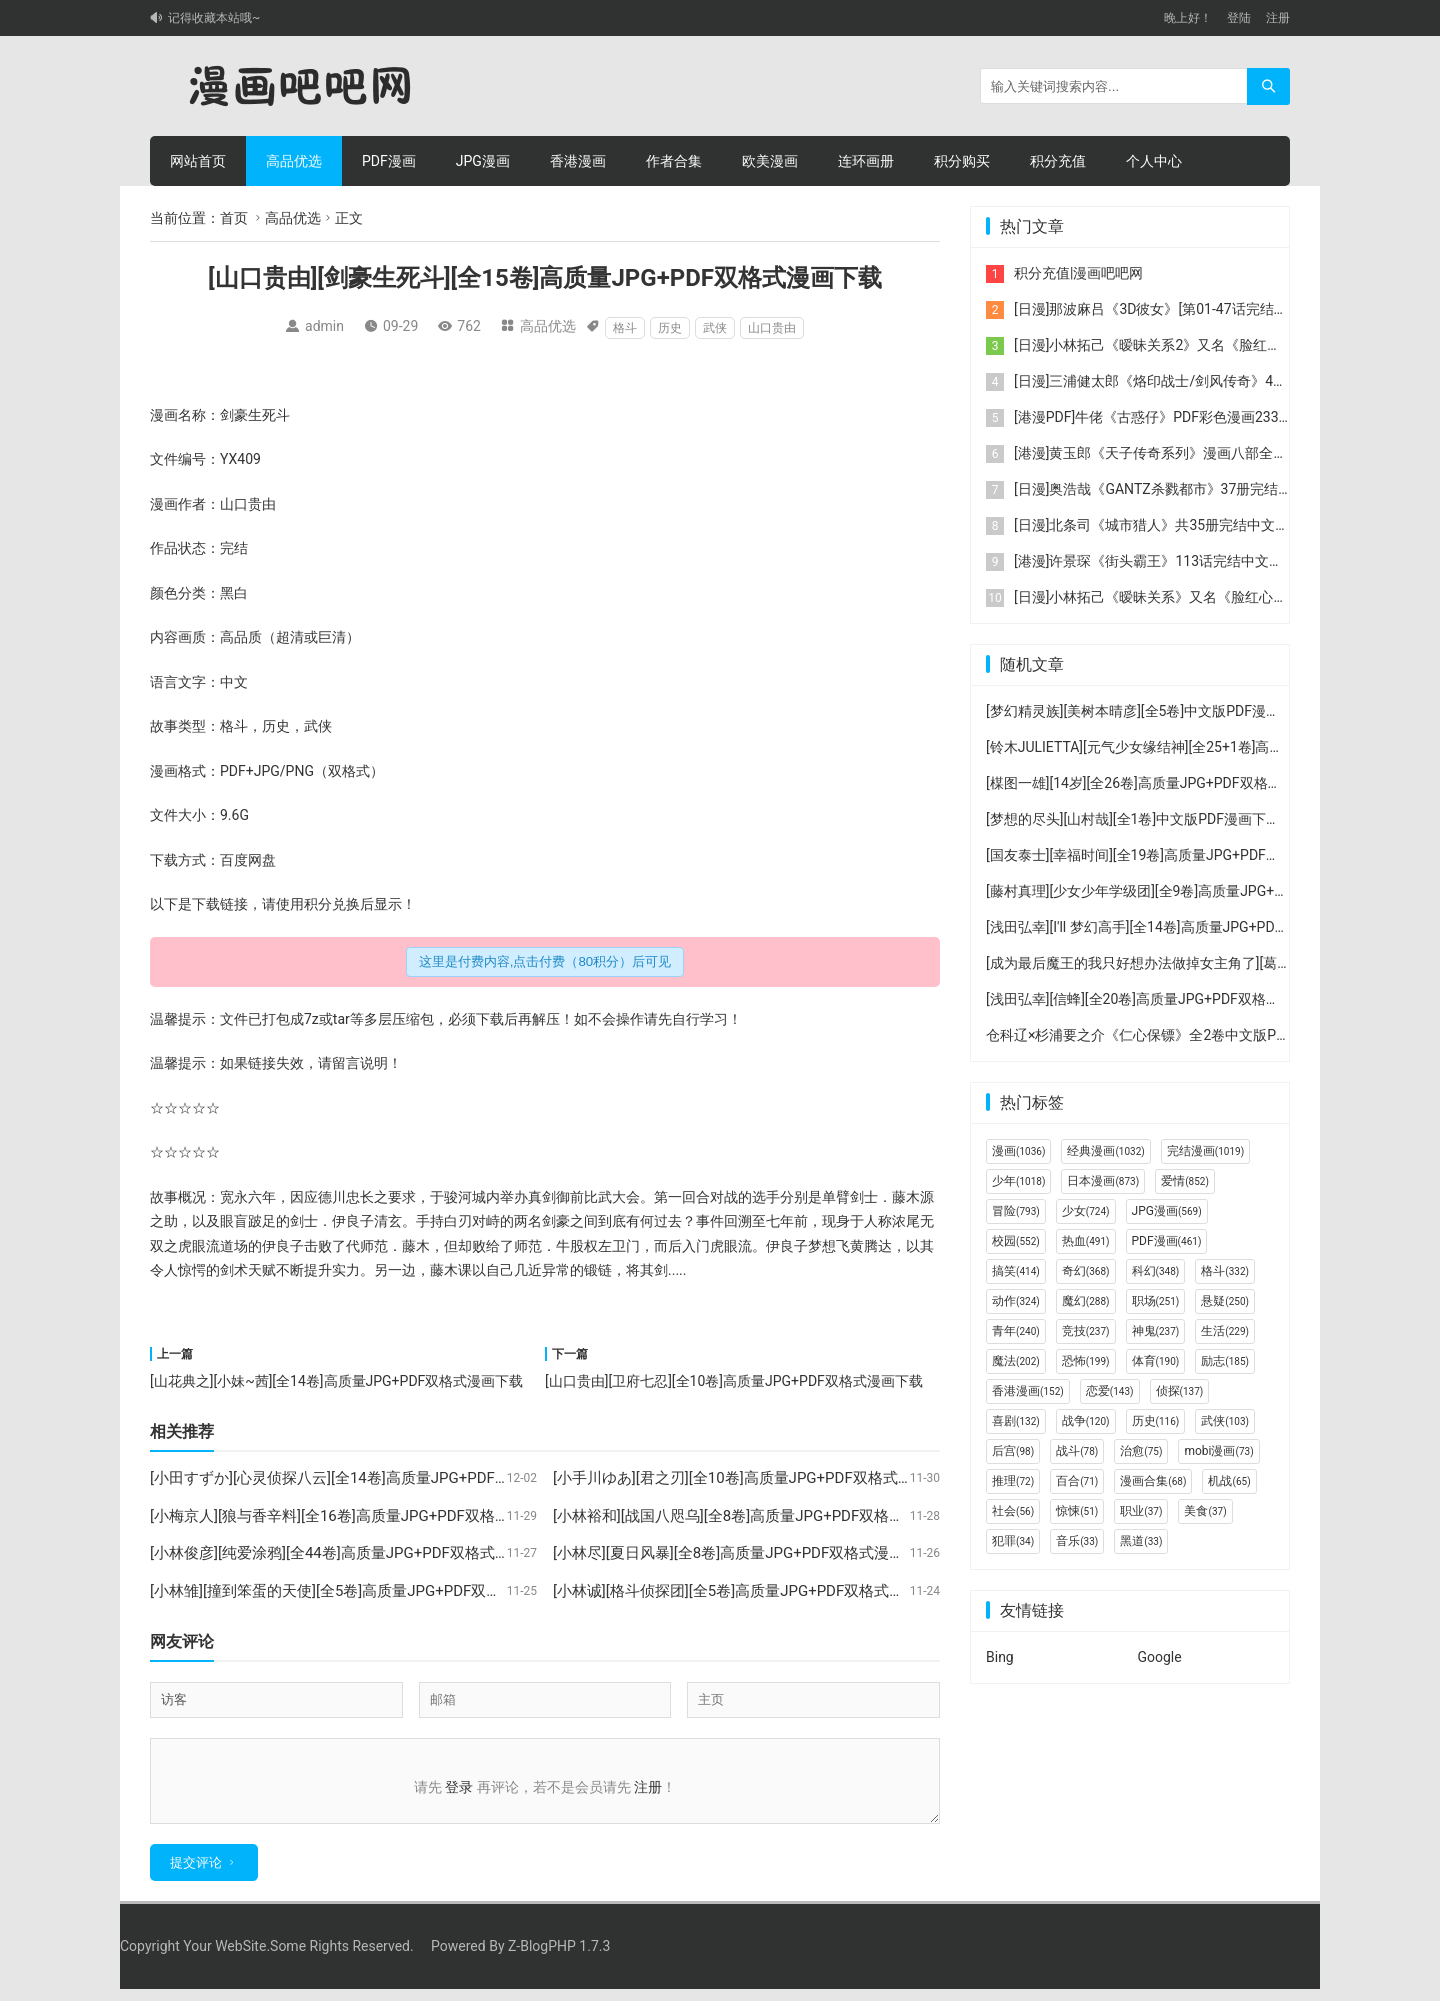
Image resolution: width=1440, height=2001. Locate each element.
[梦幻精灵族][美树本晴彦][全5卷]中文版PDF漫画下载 (1147, 711)
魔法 (1016, 1361)
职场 (1156, 1301)
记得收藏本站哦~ (214, 18)
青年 (1016, 1331)
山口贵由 (772, 328)
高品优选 (294, 161)
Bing (1000, 1657)
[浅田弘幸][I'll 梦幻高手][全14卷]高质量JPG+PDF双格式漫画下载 (1183, 927)
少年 (1018, 1181)
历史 (670, 328)
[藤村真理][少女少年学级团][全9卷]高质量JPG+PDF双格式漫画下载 (1192, 891)
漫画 (1018, 1151)
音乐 (1077, 1541)
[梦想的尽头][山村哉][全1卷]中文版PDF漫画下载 (1133, 819)
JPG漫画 (483, 161)
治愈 (1141, 1451)
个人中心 (1154, 161)
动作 (1016, 1301)
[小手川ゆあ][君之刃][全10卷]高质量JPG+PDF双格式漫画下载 (755, 1478)
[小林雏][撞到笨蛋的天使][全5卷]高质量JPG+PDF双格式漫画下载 (363, 1591)
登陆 (1239, 18)
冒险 (1016, 1211)
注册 (1278, 18)
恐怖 (1086, 1361)
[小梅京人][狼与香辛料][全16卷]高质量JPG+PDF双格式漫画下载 (360, 1516)
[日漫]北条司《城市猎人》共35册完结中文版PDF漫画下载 (1192, 525)
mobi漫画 (1218, 1451)
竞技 (1086, 1331)
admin (324, 326)
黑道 (1141, 1541)
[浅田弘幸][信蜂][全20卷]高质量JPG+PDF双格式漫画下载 (1161, 999)
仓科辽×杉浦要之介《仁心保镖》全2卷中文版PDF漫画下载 (1167, 1035)
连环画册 (866, 161)
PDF (233, 771)
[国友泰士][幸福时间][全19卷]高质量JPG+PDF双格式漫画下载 (1175, 855)
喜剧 (1016, 1421)
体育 (1156, 1361)
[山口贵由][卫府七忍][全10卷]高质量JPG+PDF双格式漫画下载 (734, 1381)
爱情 (1185, 1181)
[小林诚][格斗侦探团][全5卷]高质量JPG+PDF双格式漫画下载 (751, 1591)
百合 (1077, 1481)
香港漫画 (578, 161)
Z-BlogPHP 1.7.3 (559, 1958)
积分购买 (962, 161)
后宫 (1013, 1451)
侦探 (1180, 1391)
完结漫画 (1205, 1151)
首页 (234, 218)
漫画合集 (1153, 1481)
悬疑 (1225, 1301)
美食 (1205, 1511)
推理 (1013, 1481)
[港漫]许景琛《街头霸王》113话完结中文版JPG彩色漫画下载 (1203, 561)
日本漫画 (1103, 1181)
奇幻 (1086, 1271)
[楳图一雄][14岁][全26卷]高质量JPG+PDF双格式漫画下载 (1162, 783)
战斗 (1077, 1451)
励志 (1225, 1361)
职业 (1141, 1511)
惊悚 (1077, 1511)
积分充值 (1058, 161)
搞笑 (1016, 1271)
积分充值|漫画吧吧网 (1078, 273)
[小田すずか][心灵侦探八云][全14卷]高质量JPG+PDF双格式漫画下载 (375, 1478)
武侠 (715, 328)
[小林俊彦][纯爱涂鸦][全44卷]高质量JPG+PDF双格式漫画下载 (352, 1553)
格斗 (625, 328)
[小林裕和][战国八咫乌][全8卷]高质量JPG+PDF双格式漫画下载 (758, 1516)
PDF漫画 (389, 161)
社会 (1013, 1511)
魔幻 (1086, 1301)
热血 (1086, 1241)
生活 (1225, 1331)
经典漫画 (1105, 1151)
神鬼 (1156, 1331)
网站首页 (198, 161)
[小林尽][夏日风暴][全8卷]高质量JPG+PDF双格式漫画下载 (743, 1553)
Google (1160, 1657)
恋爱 (1110, 1391)
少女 (1086, 1211)
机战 (1229, 1481)
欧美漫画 (770, 161)
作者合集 (674, 161)
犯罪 (1013, 1541)
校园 (1016, 1241)
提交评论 (196, 1874)
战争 (1086, 1421)
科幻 (1156, 1271)
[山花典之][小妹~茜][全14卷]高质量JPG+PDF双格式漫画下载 (336, 1381)
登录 (459, 1787)
